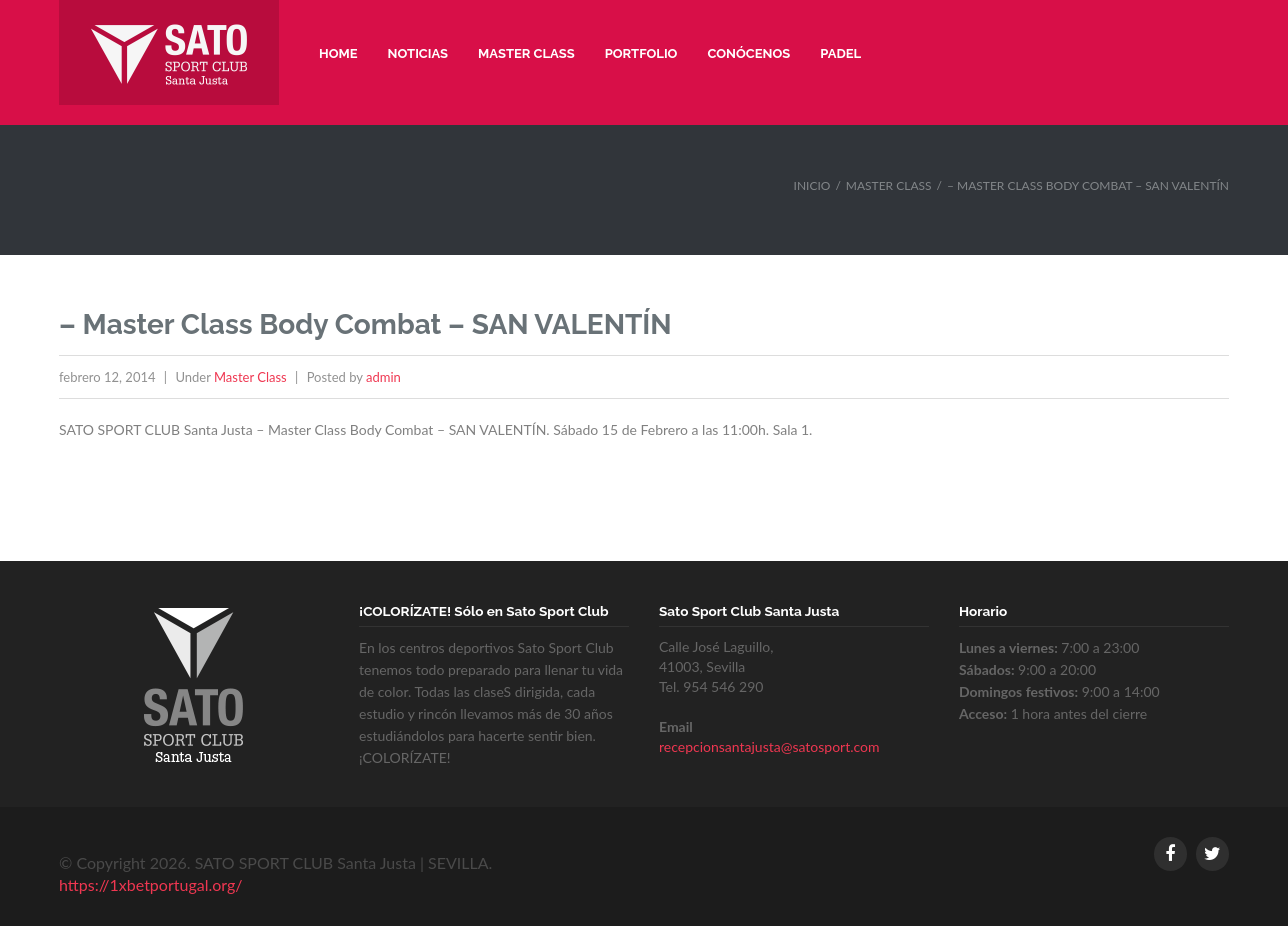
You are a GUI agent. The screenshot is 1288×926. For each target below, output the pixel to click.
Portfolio (641, 53)
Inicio (812, 185)
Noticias (418, 53)
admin (383, 377)
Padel (840, 53)
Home (338, 53)
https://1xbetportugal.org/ (150, 884)
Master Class (526, 53)
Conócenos (748, 53)
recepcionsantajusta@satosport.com (769, 746)
